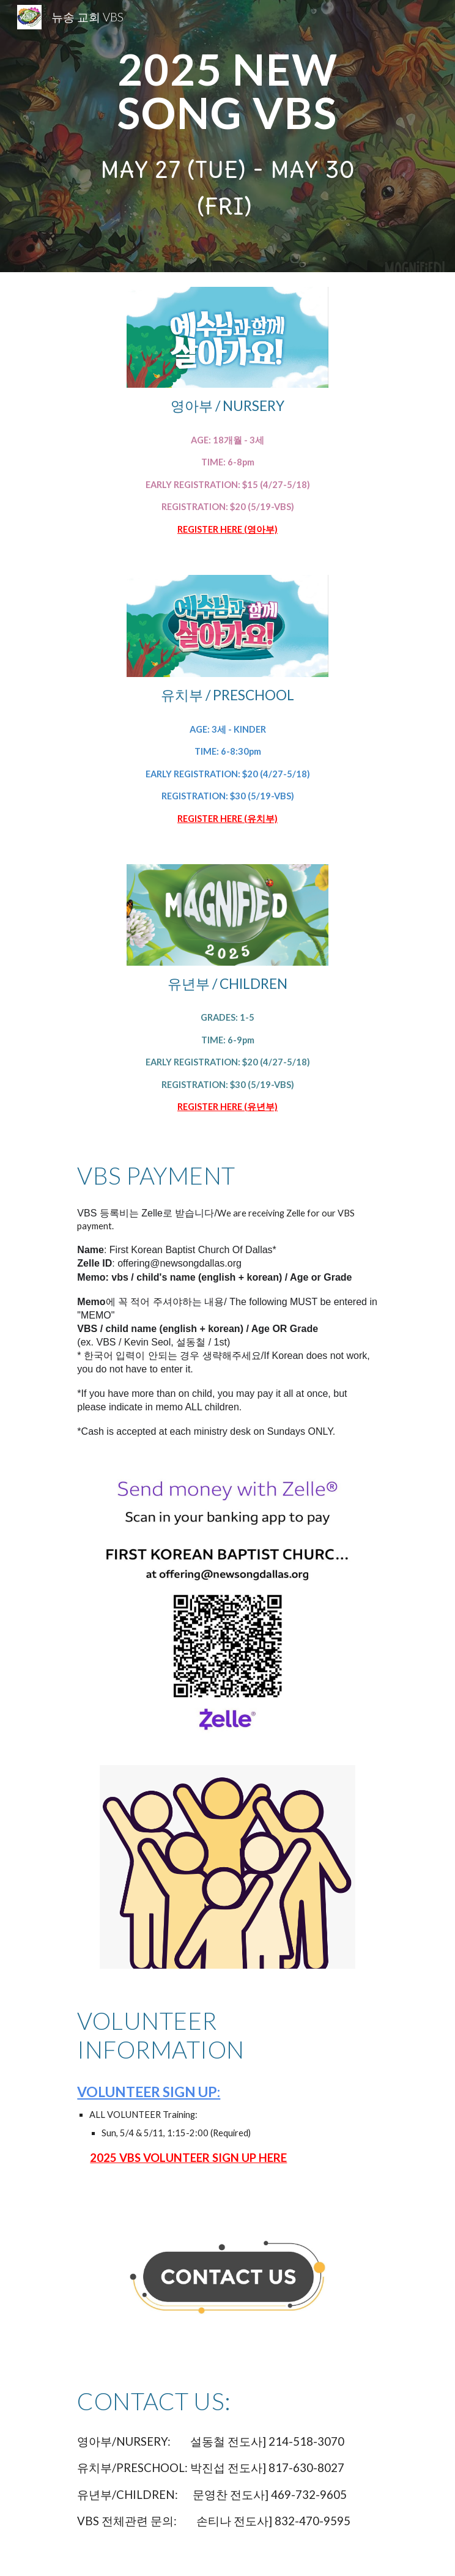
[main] (227, 90)
